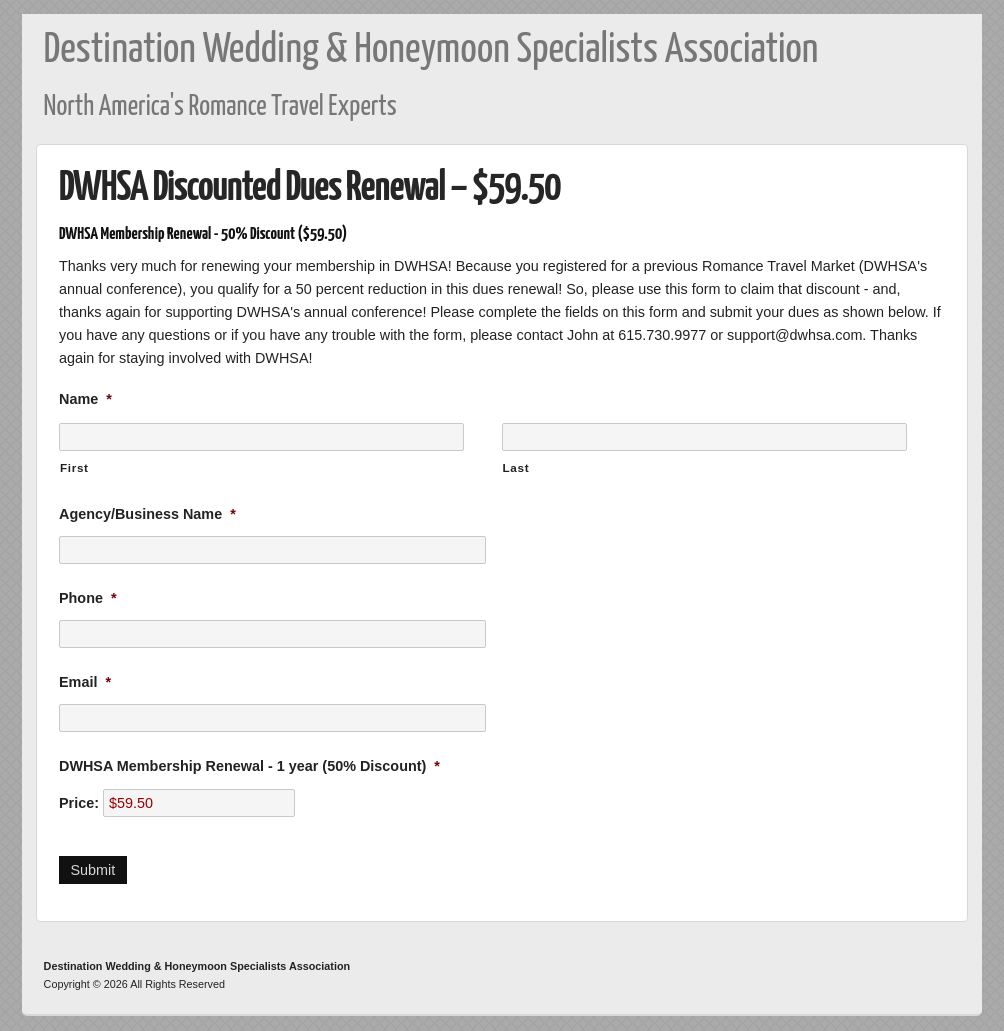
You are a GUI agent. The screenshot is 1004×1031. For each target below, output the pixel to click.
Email (85, 682)
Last (516, 467)
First (74, 467)
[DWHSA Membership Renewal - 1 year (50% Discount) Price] (199, 803)
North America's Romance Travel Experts (220, 107)
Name (85, 399)
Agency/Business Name (147, 514)
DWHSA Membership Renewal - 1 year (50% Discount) (249, 766)
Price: (79, 803)
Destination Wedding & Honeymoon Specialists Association (431, 50)
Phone (88, 598)
